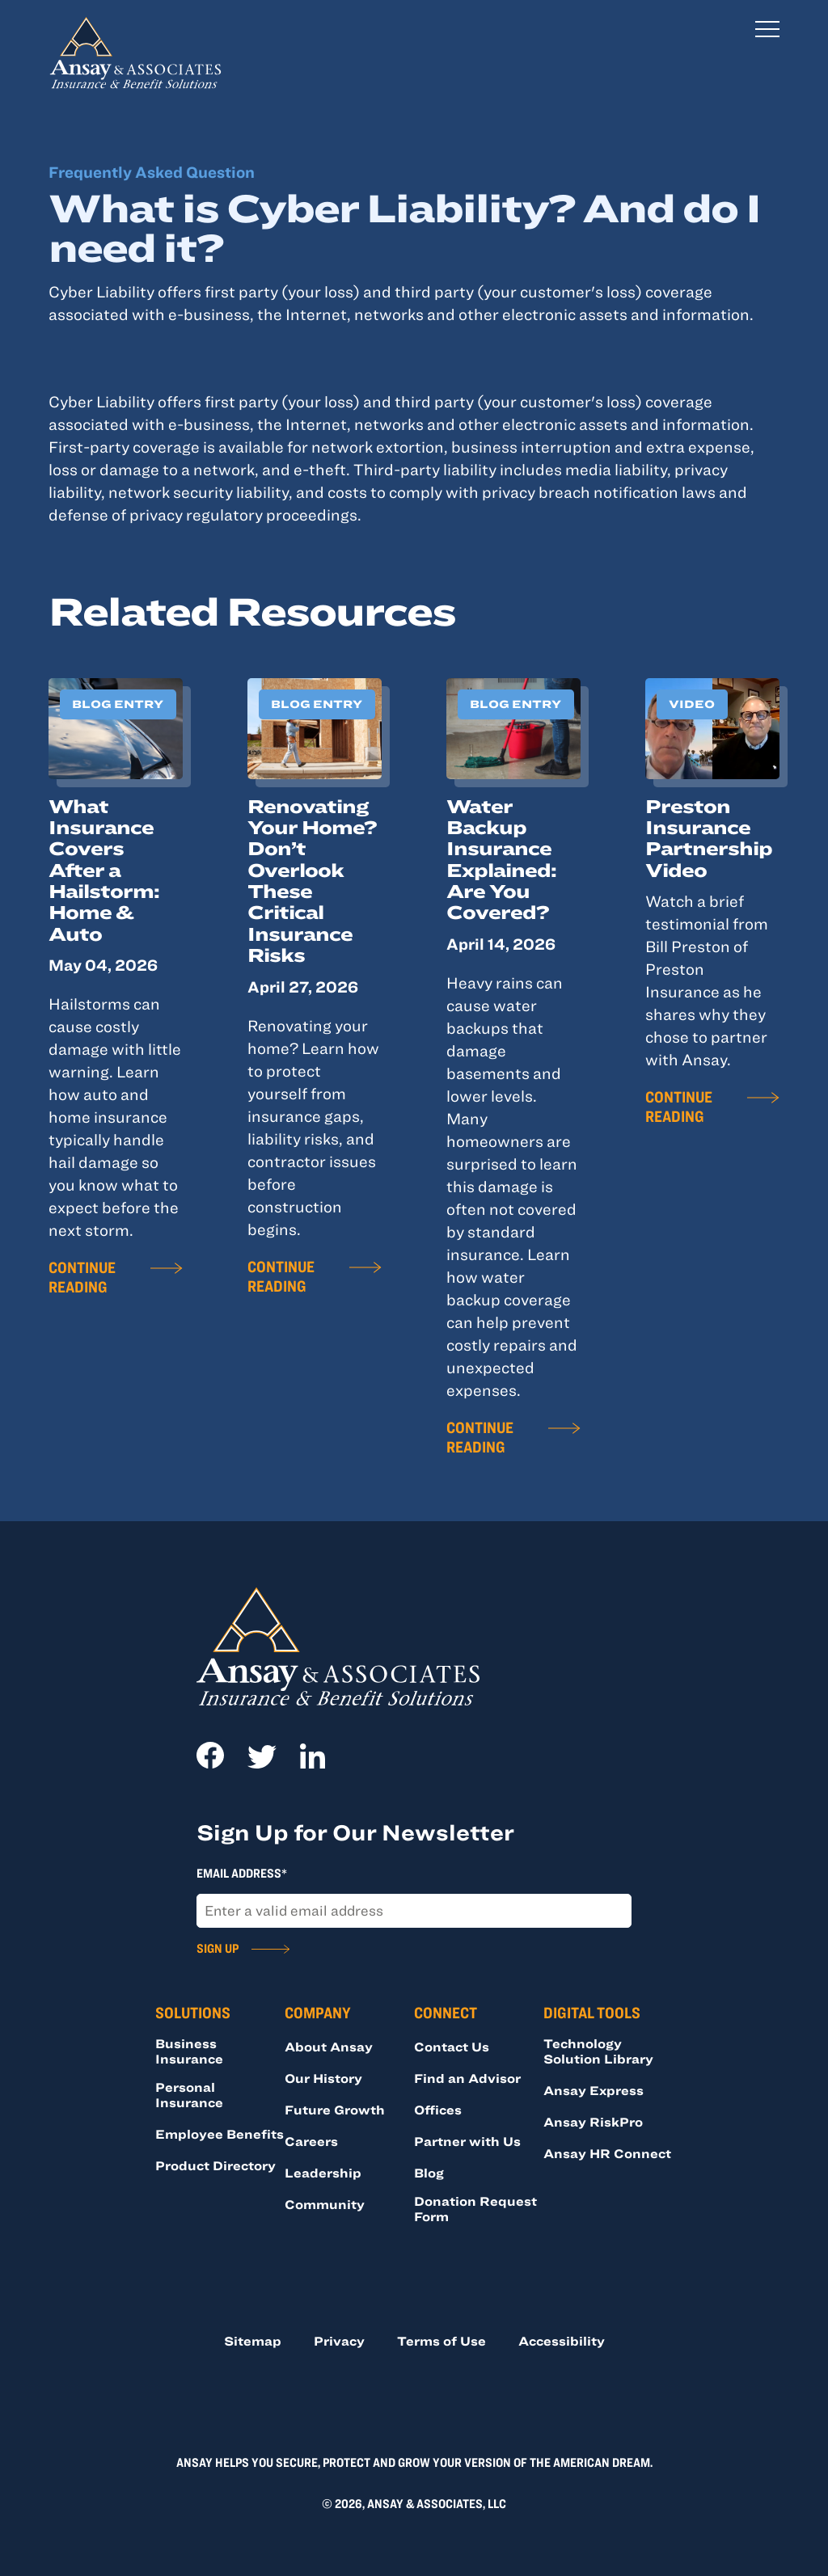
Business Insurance (189, 2051)
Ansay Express (593, 2090)
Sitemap (252, 2341)
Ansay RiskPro (593, 2121)
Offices (438, 2109)
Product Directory (215, 2165)
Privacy (339, 2341)
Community (325, 2204)
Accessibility (561, 2341)
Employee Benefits (219, 2134)
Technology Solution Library (598, 2051)
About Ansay (329, 2046)
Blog (429, 2172)
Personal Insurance (189, 2095)
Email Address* (241, 1873)
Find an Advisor (467, 2078)
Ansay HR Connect (607, 2153)
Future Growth (335, 2109)
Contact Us (451, 2046)
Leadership (323, 2172)
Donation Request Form (475, 2209)
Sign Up (217, 1948)
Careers (311, 2141)
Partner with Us (467, 2141)
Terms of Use (441, 2341)
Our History (323, 2078)
